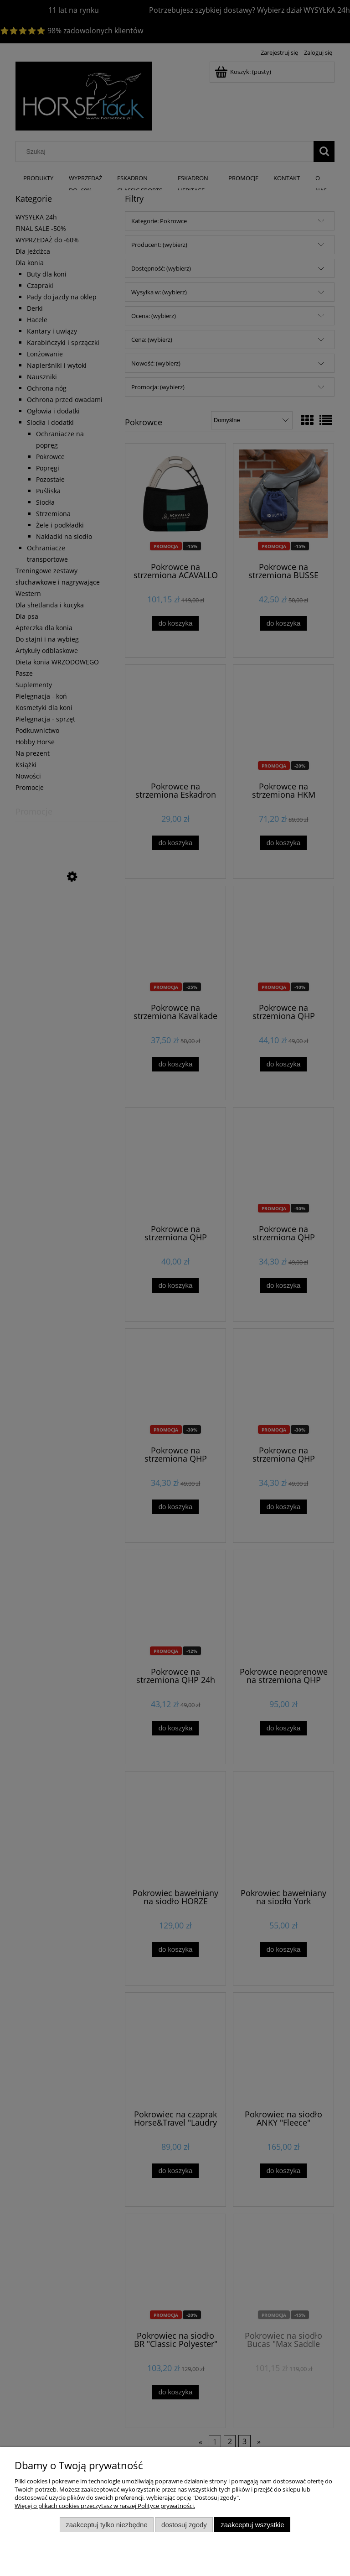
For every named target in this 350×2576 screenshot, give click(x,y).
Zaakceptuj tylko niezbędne (106, 2525)
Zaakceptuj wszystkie (252, 2525)
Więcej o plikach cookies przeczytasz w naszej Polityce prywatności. (105, 2506)
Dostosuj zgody (184, 2525)
